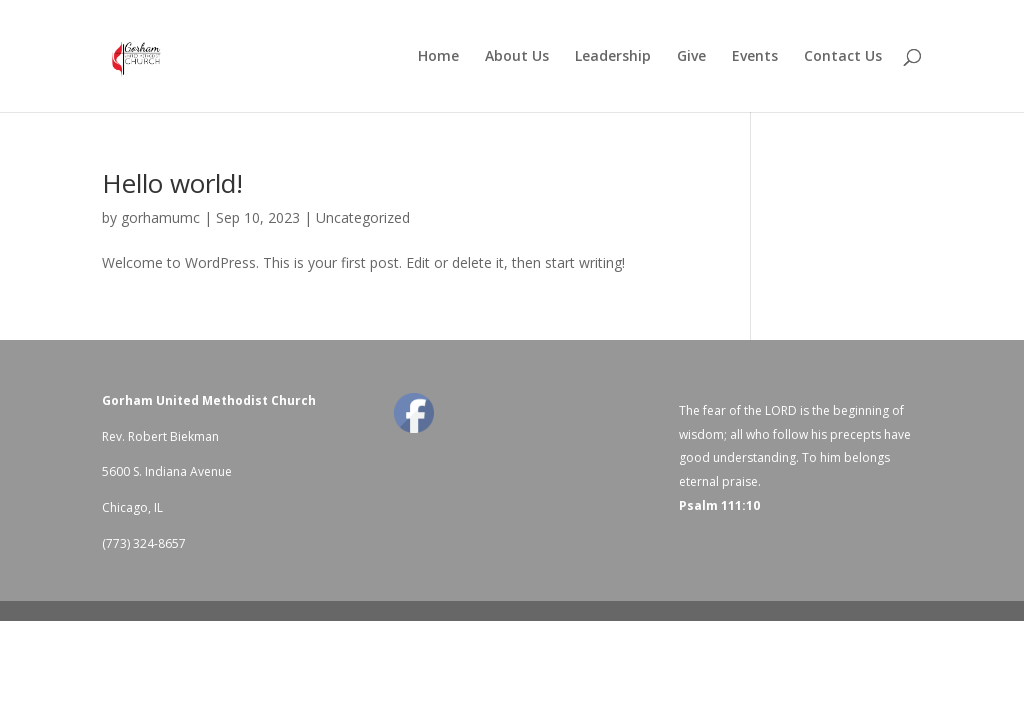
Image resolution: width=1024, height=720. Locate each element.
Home (438, 57)
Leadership (613, 57)
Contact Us (843, 57)
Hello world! (172, 183)
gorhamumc (160, 217)
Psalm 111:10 (719, 505)
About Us (517, 57)
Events (755, 57)
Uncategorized (363, 217)
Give (691, 57)
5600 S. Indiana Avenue (167, 471)
